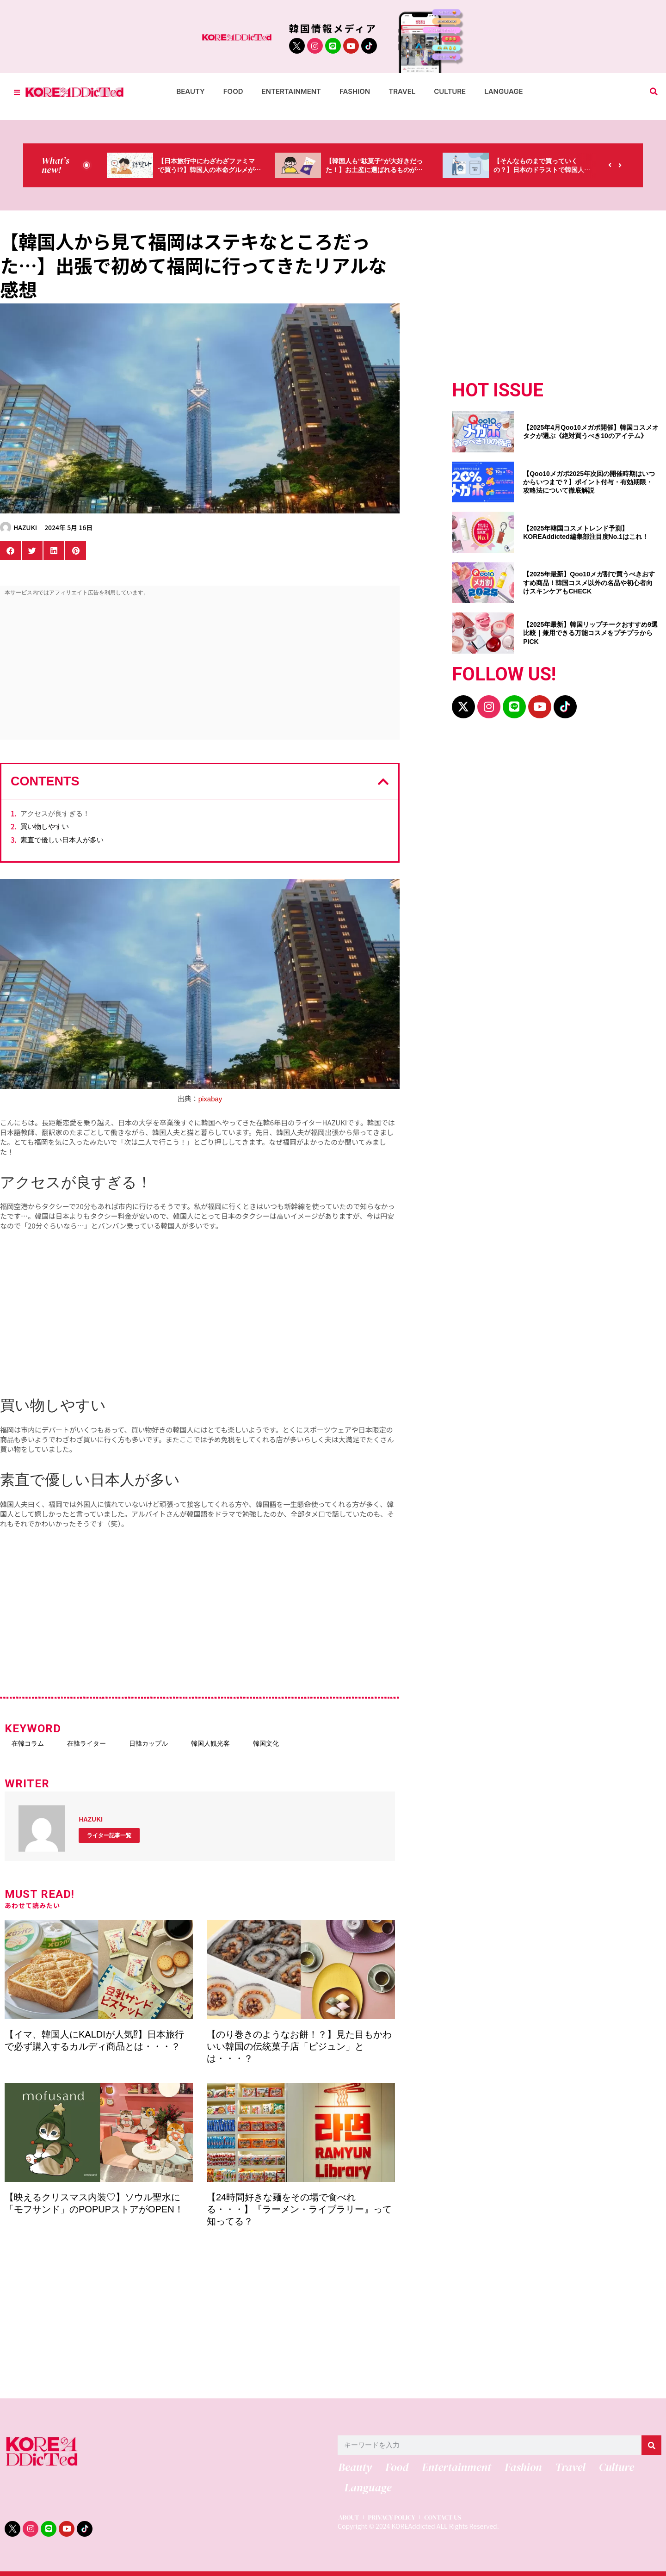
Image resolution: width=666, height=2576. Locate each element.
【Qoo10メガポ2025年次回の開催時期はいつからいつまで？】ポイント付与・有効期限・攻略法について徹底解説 (589, 482)
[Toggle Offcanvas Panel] (17, 91)
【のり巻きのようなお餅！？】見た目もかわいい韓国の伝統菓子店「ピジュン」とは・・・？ (299, 2046)
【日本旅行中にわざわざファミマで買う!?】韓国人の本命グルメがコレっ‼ (206, 169)
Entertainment (291, 91)
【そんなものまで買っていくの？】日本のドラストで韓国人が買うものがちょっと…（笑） (542, 169)
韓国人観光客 (210, 1743)
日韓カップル (148, 1743)
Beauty (190, 91)
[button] (653, 91)
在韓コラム (28, 1743)
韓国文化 (266, 1743)
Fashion (354, 91)
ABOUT (348, 2519)
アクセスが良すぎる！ (55, 813)
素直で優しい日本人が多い (62, 840)
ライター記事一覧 (109, 1835)
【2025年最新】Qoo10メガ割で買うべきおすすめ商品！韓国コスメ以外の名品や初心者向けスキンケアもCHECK (589, 582)
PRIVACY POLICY (394, 2519)
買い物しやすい (44, 826)
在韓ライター (86, 1743)
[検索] (651, 2445)
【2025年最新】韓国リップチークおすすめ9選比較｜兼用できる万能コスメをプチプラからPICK (590, 633)
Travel (401, 91)
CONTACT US (449, 2519)
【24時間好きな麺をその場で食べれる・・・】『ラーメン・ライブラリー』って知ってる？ (299, 2209)
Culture (450, 91)
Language (503, 91)
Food (233, 91)
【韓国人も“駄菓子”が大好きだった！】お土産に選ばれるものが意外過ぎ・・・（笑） (374, 169)
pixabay (210, 1099)
